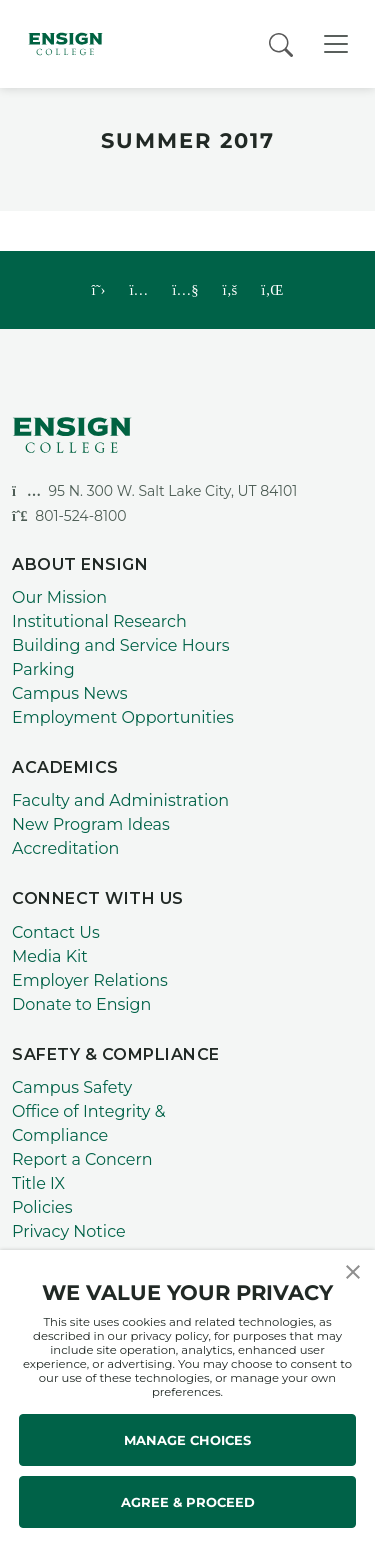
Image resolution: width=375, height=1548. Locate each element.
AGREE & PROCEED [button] (188, 1502)
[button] (353, 1270)
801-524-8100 (69, 516)
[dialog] (315, 1488)
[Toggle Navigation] (336, 44)
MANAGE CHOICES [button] (187, 1440)
